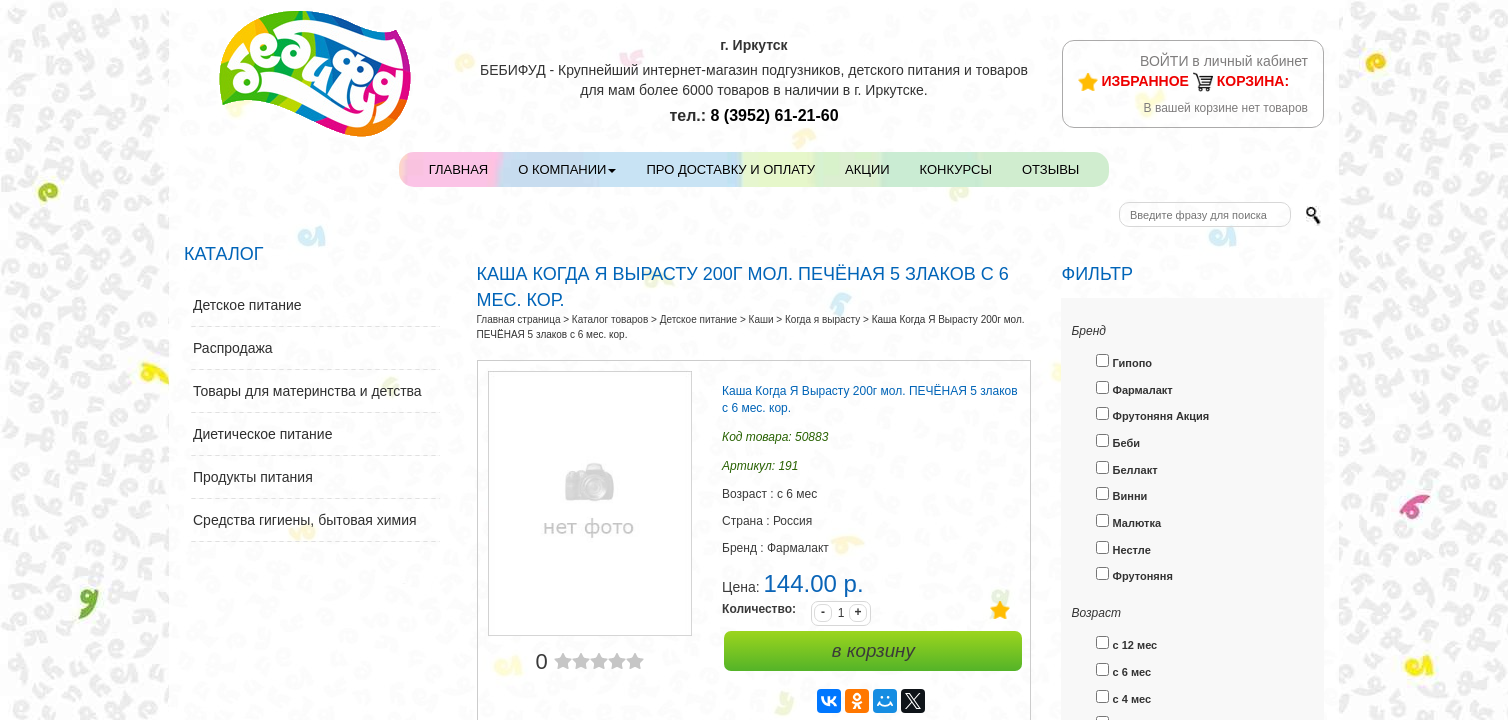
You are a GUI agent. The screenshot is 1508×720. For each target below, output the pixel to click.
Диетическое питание (262, 434)
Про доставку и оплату (730, 169)
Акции (867, 169)
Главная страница (519, 319)
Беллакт (1126, 468)
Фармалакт (1134, 388)
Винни (1121, 494)
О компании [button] (567, 169)
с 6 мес (1123, 670)
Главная (459, 169)
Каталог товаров (610, 319)
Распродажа (233, 348)
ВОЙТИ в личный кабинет (1224, 61)
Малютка (1128, 521)
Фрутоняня (1134, 574)
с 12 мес (1126, 643)
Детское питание (247, 305)
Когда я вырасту (822, 319)
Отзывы (1050, 169)
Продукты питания (253, 477)
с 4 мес (1123, 697)
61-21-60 (775, 115)
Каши (761, 319)
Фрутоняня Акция (1152, 414)
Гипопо (1124, 361)
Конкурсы (956, 169)
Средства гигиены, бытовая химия (305, 520)
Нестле (1123, 548)
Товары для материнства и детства (307, 391)
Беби (1118, 441)
